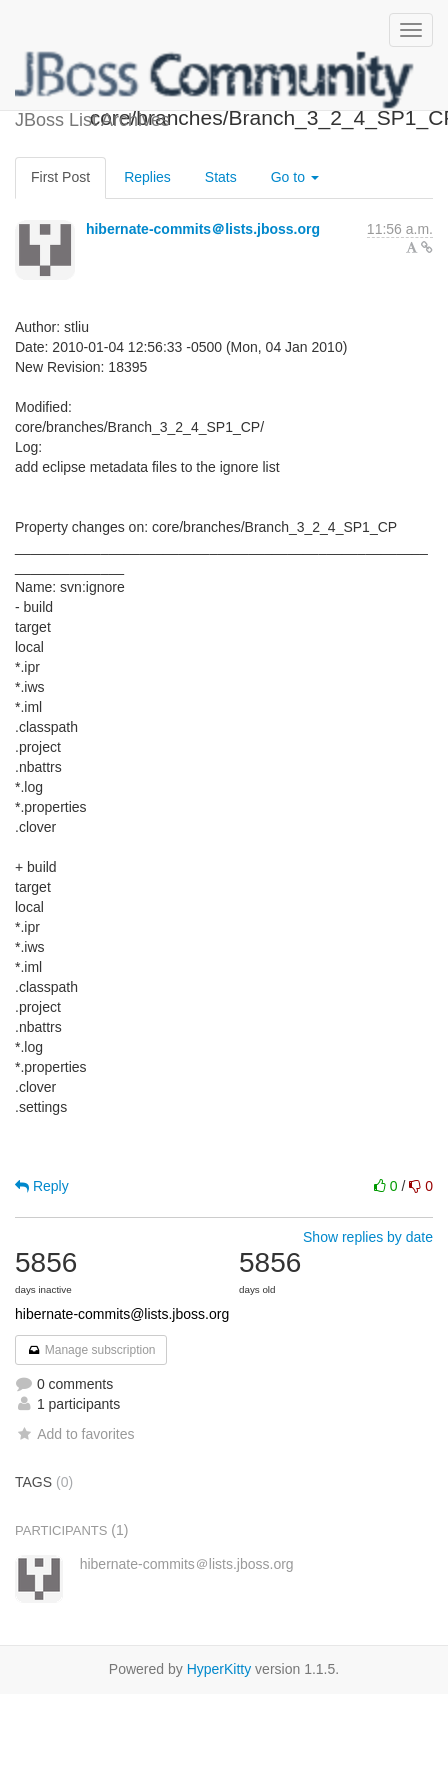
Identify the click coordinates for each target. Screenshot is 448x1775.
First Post (60, 177)
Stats (221, 177)
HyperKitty (219, 1669)
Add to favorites (74, 1434)
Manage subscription (91, 1350)
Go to (295, 177)
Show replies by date (368, 1237)
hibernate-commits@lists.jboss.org (122, 1314)
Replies (147, 177)
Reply (42, 1186)
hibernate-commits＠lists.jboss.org (203, 229)
